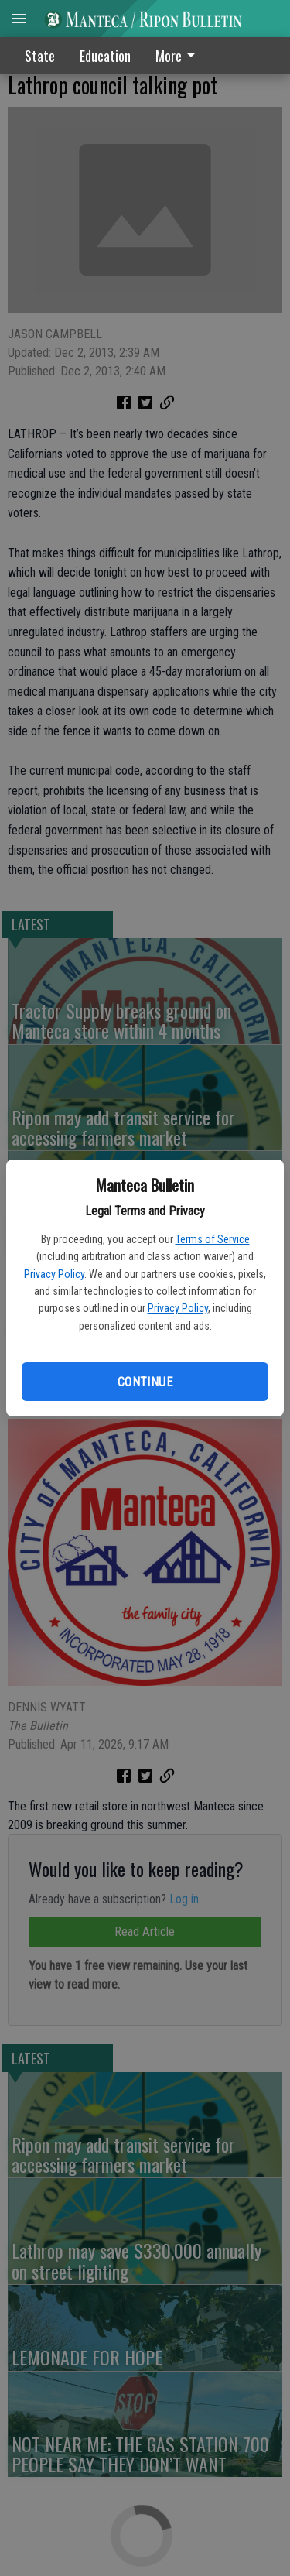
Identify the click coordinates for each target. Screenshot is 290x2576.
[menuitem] (179, 55)
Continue (145, 1382)
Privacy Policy (54, 1274)
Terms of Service (213, 1239)
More (177, 56)
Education (105, 56)
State (40, 56)
